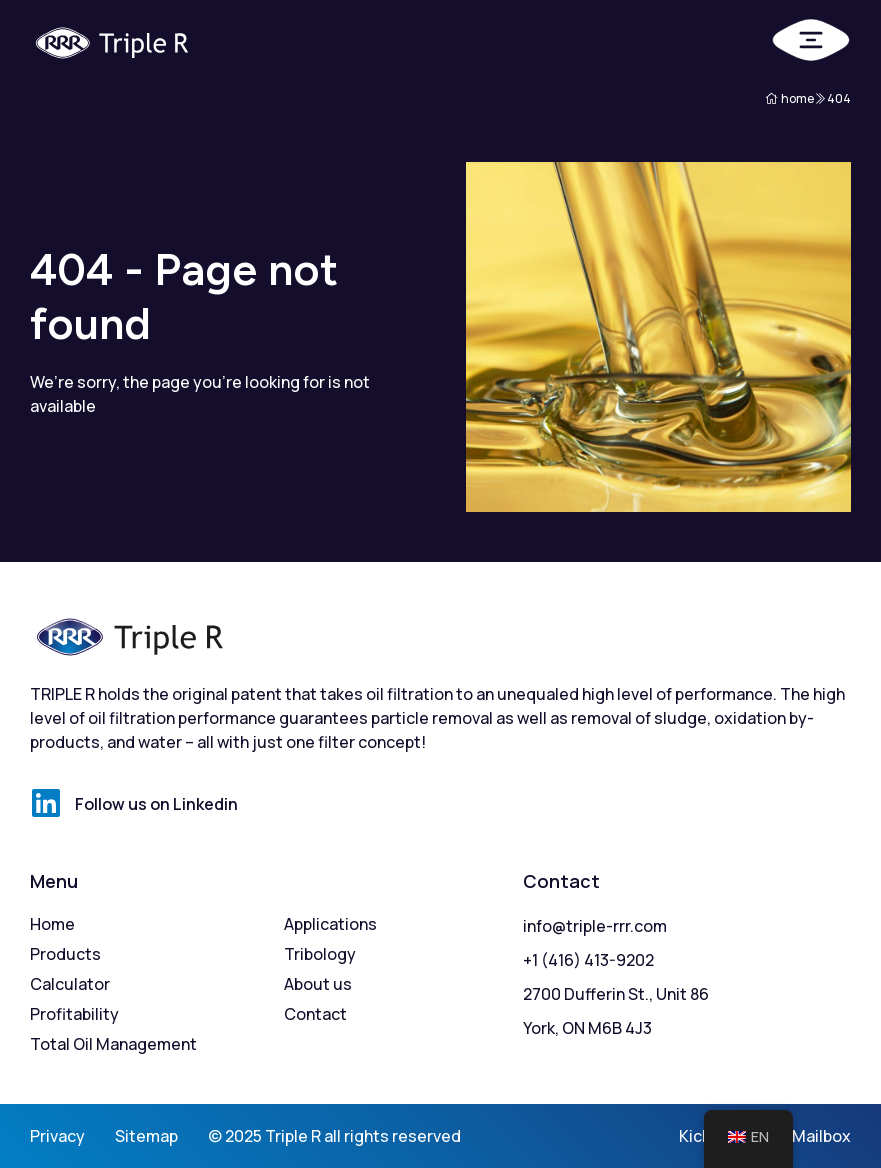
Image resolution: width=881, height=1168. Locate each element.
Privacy (57, 1136)
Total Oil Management (113, 1044)
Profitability (74, 1014)
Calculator (70, 984)
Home (52, 924)
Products (65, 954)
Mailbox (821, 1136)
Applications (330, 924)
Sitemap (146, 1136)
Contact (315, 1014)
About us (318, 984)
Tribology (320, 954)
